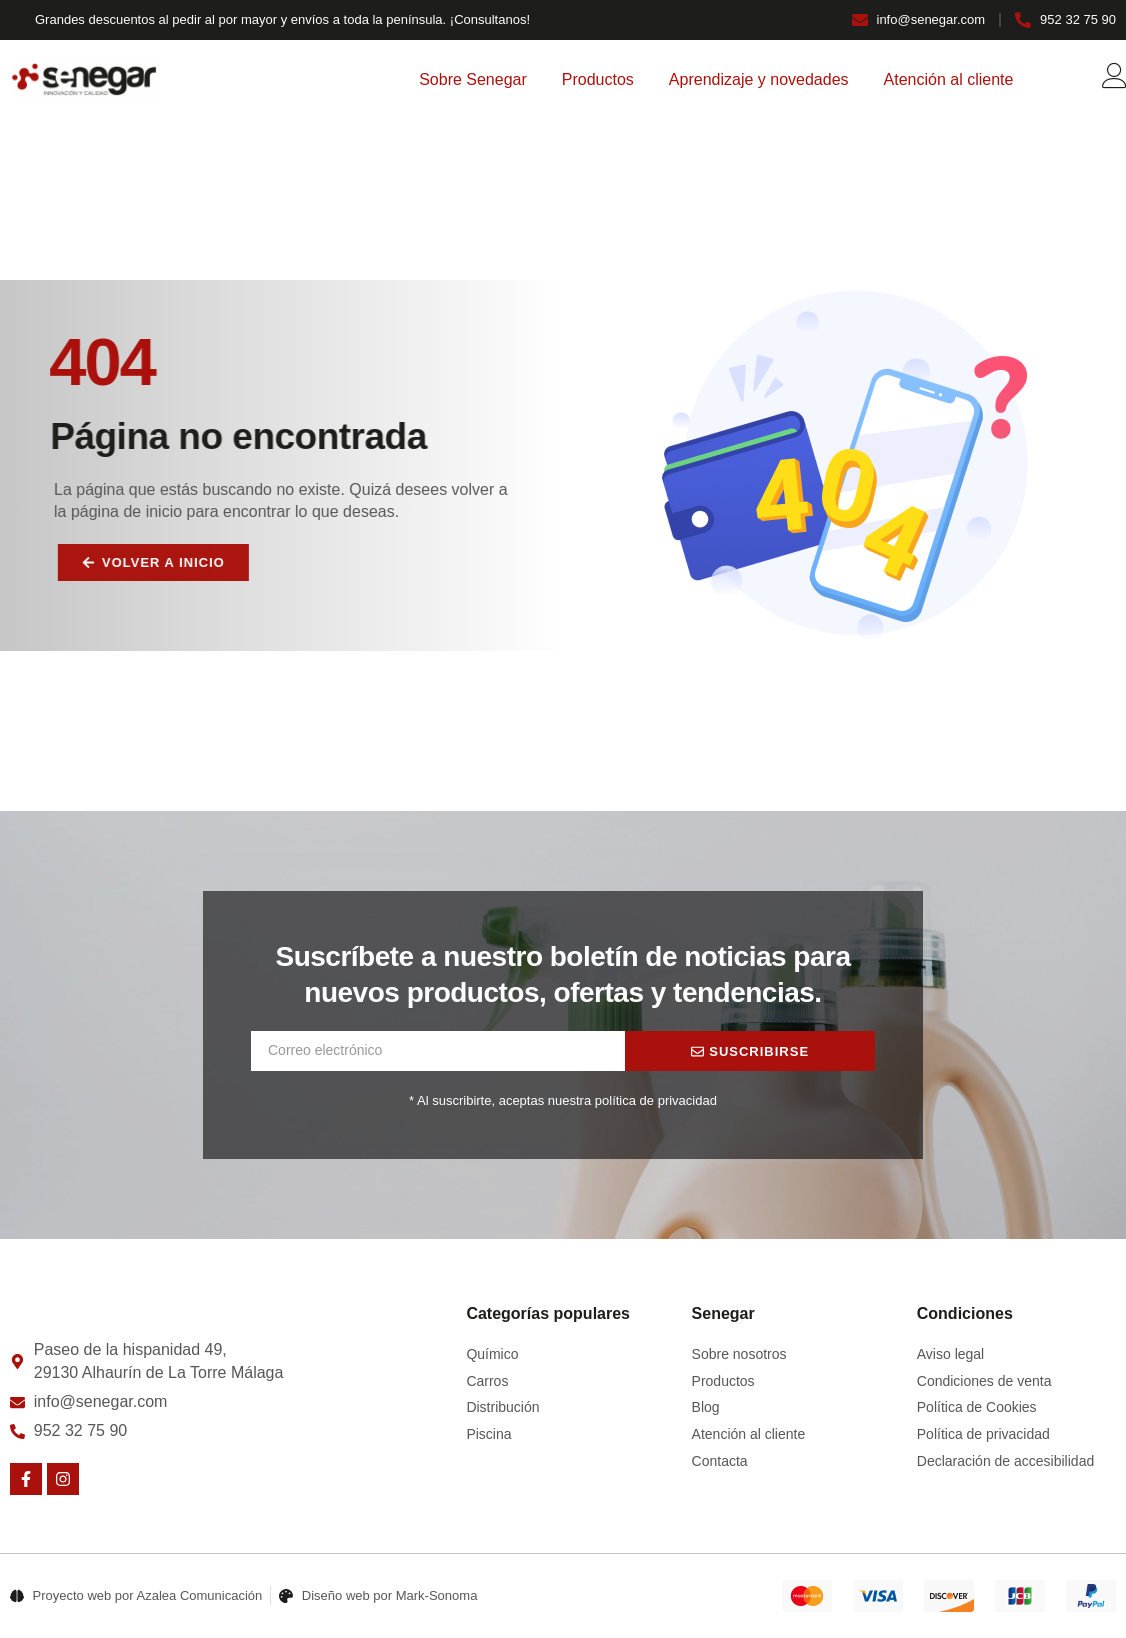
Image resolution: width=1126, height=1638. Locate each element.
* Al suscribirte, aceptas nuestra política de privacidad (563, 1100)
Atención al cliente (949, 79)
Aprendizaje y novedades (759, 79)
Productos (598, 79)
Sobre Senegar (473, 79)
